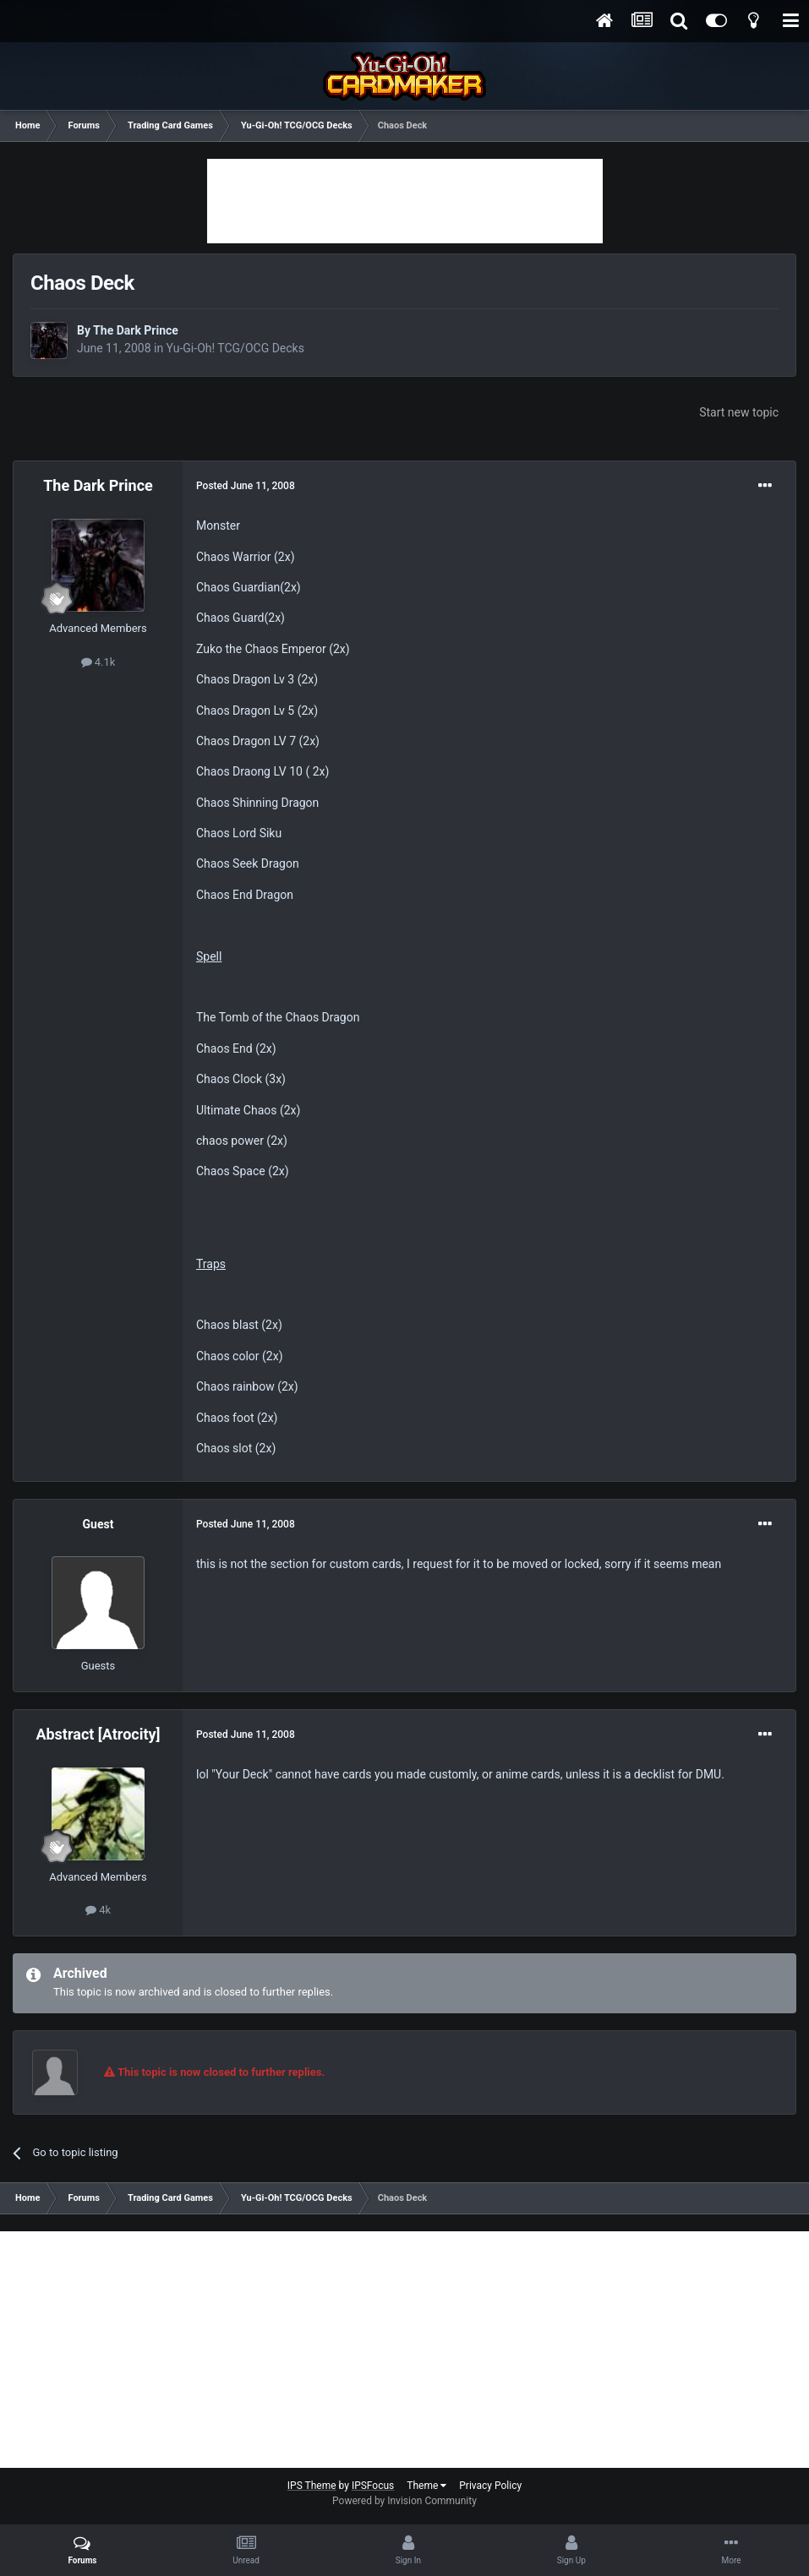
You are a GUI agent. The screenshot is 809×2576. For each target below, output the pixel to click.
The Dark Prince (135, 330)
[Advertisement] (405, 201)
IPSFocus (373, 2486)
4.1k (98, 662)
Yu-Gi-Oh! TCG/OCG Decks (235, 348)
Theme (426, 2486)
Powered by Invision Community (404, 2501)
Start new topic (739, 412)
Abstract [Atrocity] (98, 1734)
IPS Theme (311, 2486)
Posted (245, 486)
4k (98, 1909)
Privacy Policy (490, 2486)
